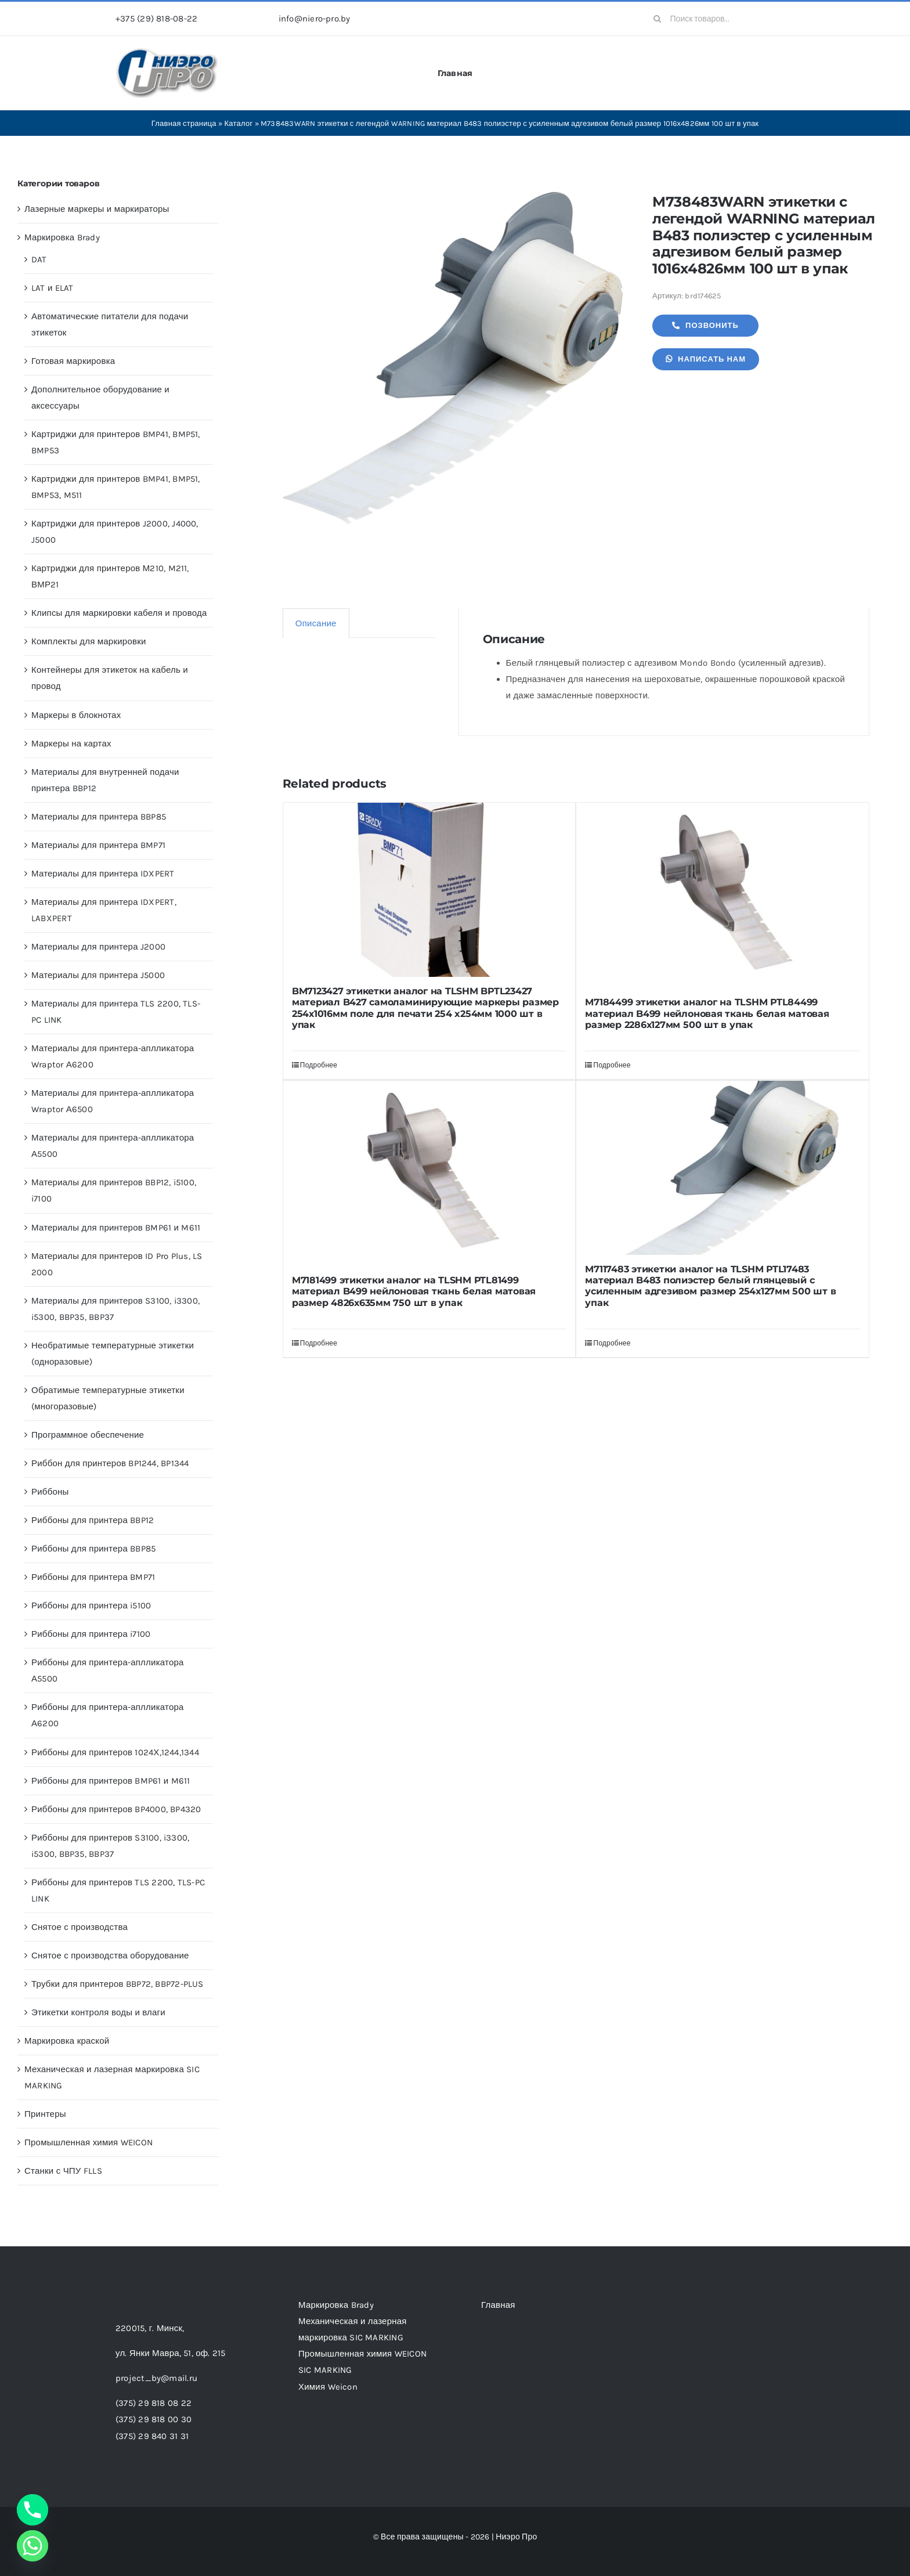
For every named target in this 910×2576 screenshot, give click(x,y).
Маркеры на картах (71, 743)
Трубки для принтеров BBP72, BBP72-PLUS (117, 1984)
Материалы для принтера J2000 (98, 946)
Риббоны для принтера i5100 (91, 1605)
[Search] (657, 18)
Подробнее (318, 1065)
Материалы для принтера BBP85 (98, 816)
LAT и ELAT (52, 288)
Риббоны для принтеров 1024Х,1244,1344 (115, 1752)
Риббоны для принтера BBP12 (92, 1520)
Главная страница (183, 123)
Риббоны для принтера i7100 (90, 1634)
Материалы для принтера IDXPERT (103, 873)
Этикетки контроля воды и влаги (98, 2012)
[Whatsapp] (32, 2545)
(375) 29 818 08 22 (153, 2403)
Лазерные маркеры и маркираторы (96, 209)
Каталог (239, 123)
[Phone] (32, 2510)
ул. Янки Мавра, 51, (170, 2353)
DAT (39, 259)
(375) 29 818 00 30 (153, 2419)
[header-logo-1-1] (167, 51)
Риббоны (50, 1492)
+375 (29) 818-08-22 (156, 18)
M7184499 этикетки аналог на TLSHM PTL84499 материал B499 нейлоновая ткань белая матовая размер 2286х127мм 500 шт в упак (707, 1013)
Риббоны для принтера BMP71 (93, 1577)
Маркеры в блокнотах (76, 715)
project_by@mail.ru (156, 2378)
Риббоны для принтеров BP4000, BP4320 (116, 1809)
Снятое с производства (79, 1927)
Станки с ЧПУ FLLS (63, 2171)
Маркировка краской (66, 2041)
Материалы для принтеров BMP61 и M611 (115, 1227)
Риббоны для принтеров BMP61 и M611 (110, 1781)
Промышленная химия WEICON (88, 2142)
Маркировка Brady (62, 237)
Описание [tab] (316, 623)
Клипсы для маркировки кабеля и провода (119, 613)
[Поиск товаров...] (720, 18)
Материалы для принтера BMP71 (98, 845)
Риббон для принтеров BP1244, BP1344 (110, 1463)
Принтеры (45, 2114)
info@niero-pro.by (315, 18)
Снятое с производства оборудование (110, 1955)
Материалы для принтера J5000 (98, 975)
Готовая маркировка (73, 361)
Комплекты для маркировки (88, 641)
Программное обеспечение (87, 1435)
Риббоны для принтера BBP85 (93, 1548)
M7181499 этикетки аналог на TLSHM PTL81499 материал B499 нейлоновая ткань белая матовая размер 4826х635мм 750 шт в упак (414, 1291)
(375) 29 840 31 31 (152, 2436)
